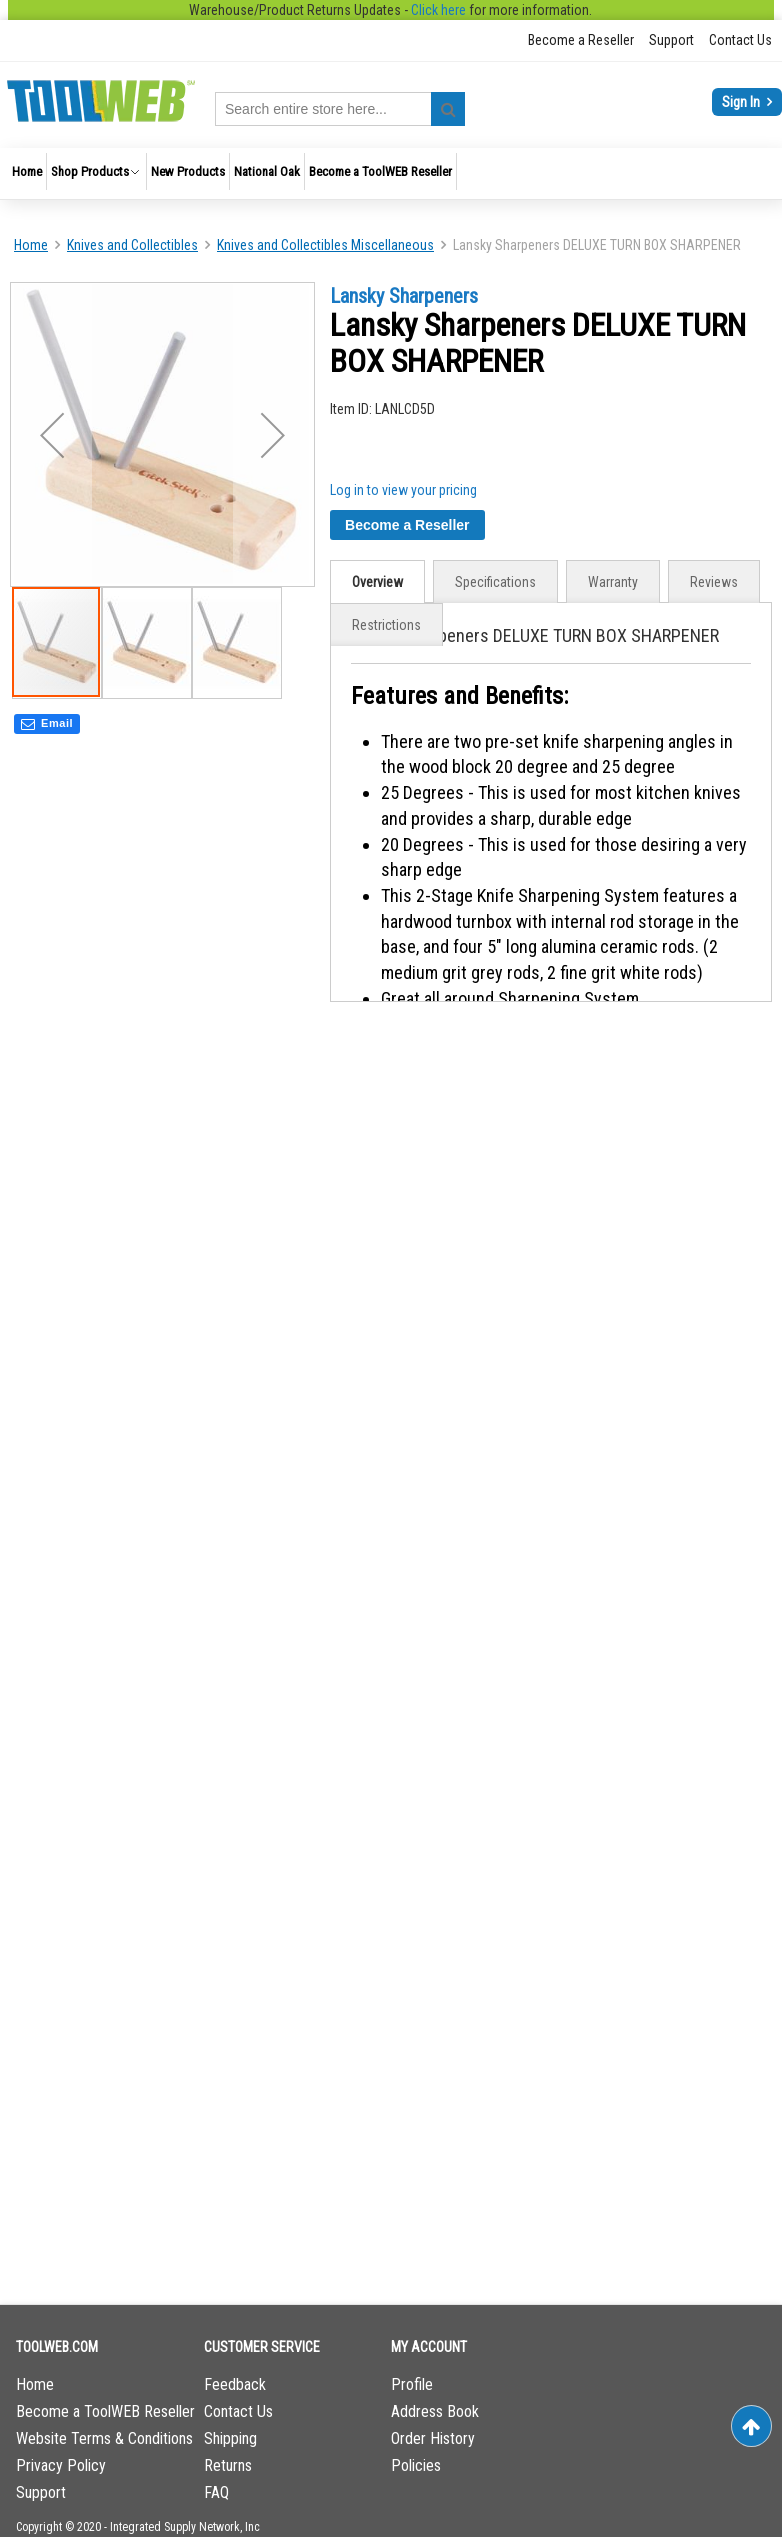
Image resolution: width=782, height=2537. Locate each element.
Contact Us (740, 40)
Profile (412, 2384)
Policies (416, 2465)
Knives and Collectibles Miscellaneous (325, 245)
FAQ (216, 2492)
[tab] (377, 581)
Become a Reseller (581, 40)
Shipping (230, 2438)
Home (31, 245)
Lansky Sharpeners (404, 296)
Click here (438, 10)
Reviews (714, 582)
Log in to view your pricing (403, 490)
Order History (433, 2438)
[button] (52, 434)
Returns (228, 2465)
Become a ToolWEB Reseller (105, 2411)
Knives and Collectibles (132, 245)
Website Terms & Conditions (104, 2438)
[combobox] (340, 109)
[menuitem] (27, 171)
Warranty (613, 582)
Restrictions (386, 625)
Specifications (495, 582)
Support (671, 40)
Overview (377, 582)
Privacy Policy (61, 2465)
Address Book (435, 2411)
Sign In (742, 102)
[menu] (391, 173)
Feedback (235, 2384)
